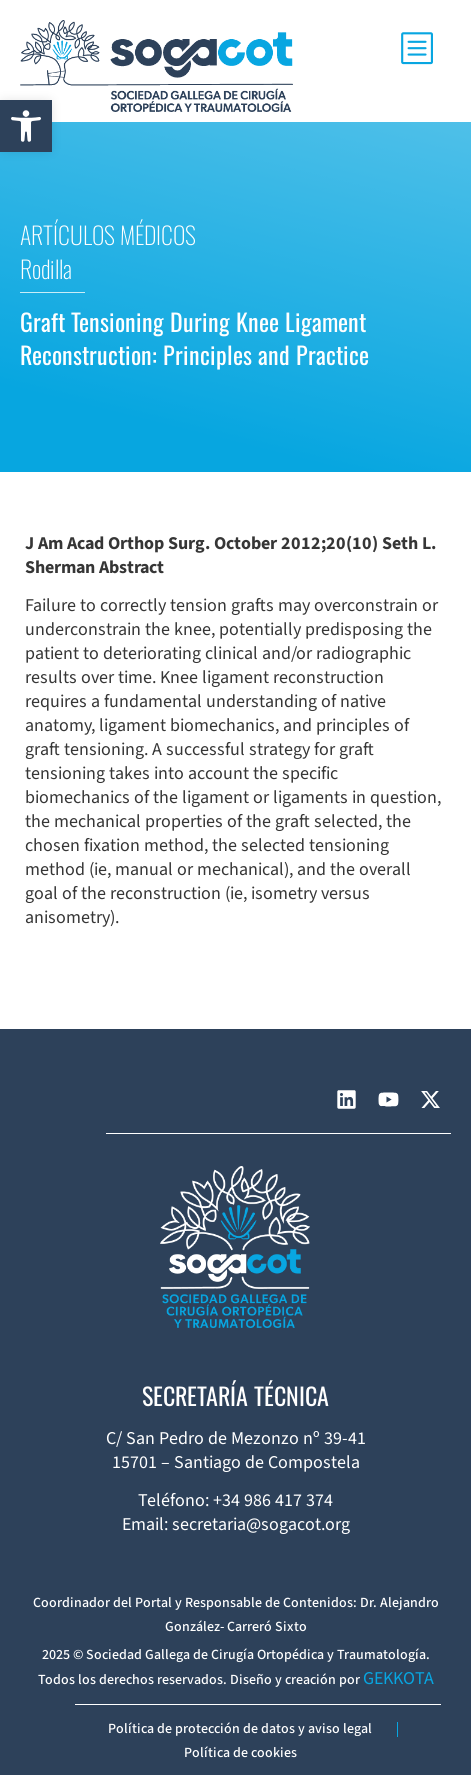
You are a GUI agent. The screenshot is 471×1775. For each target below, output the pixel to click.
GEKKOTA (398, 1678)
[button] (26, 126)
